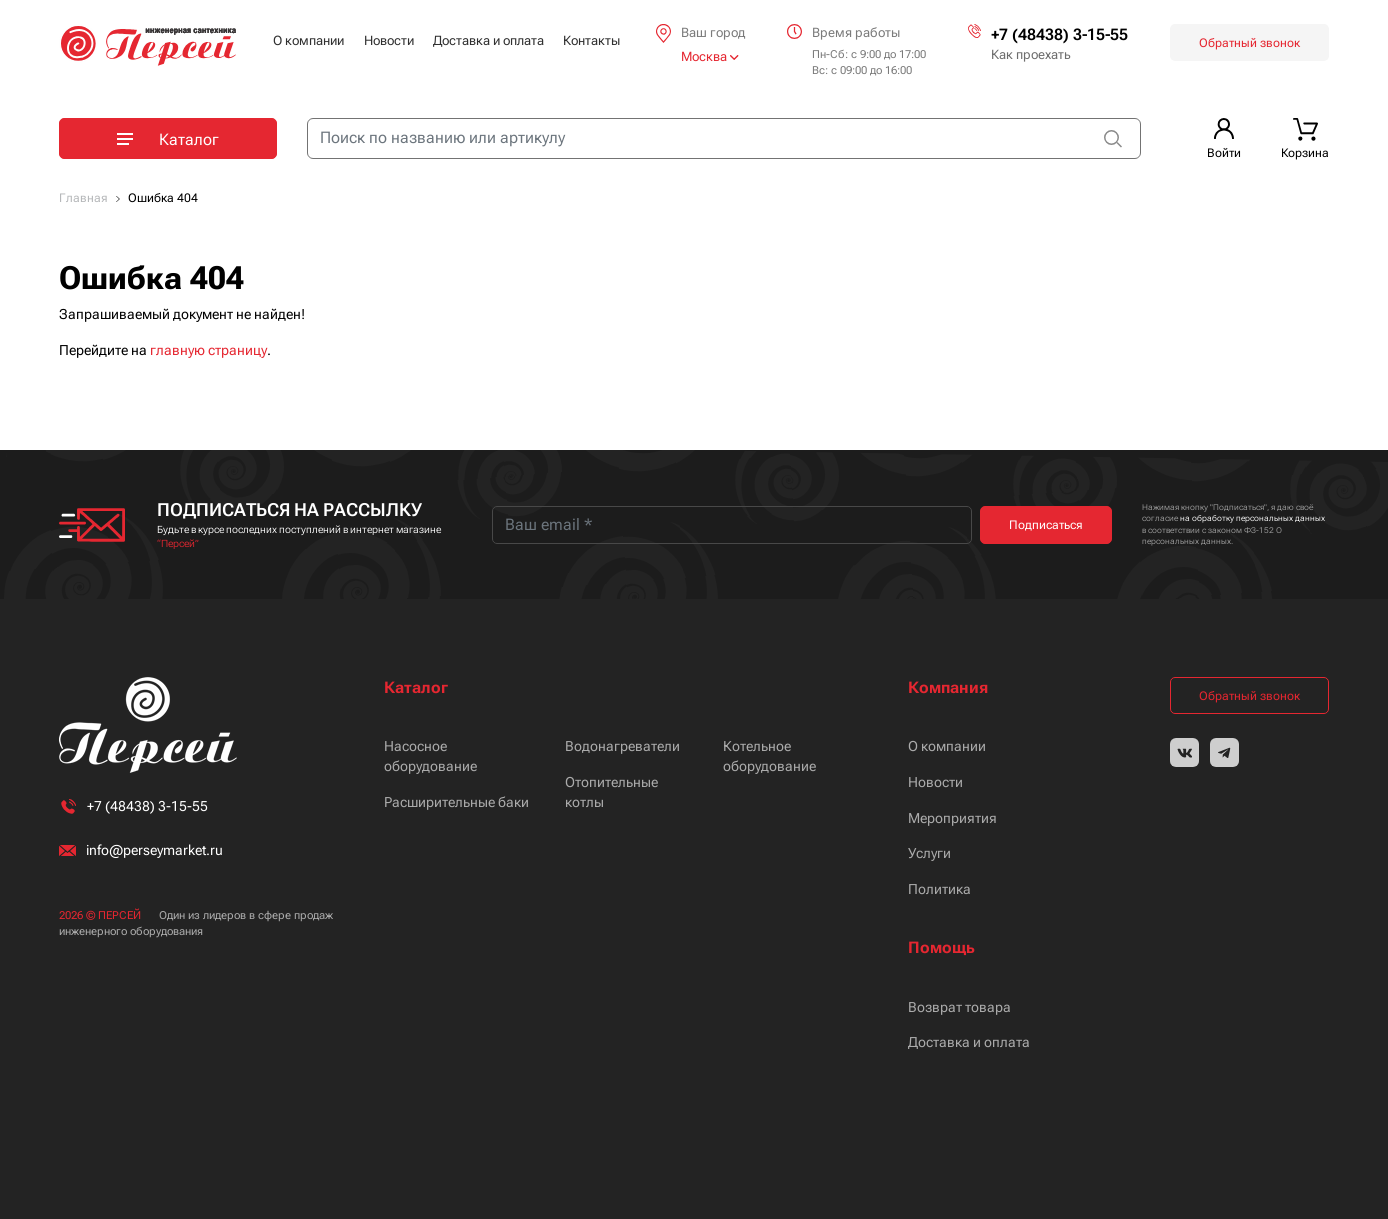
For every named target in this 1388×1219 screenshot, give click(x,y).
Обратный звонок (1249, 43)
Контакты (591, 40)
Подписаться (1046, 525)
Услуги (929, 853)
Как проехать (1031, 54)
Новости (389, 40)
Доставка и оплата (488, 40)
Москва (709, 56)
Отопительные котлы (611, 792)
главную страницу (208, 350)
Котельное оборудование (769, 756)
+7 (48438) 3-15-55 (1059, 34)
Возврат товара (959, 1007)
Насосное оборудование (430, 756)
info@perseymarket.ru (154, 850)
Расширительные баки (456, 802)
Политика (939, 889)
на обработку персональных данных (1252, 518)
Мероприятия (952, 818)
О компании (308, 40)
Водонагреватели (622, 746)
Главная (83, 198)
